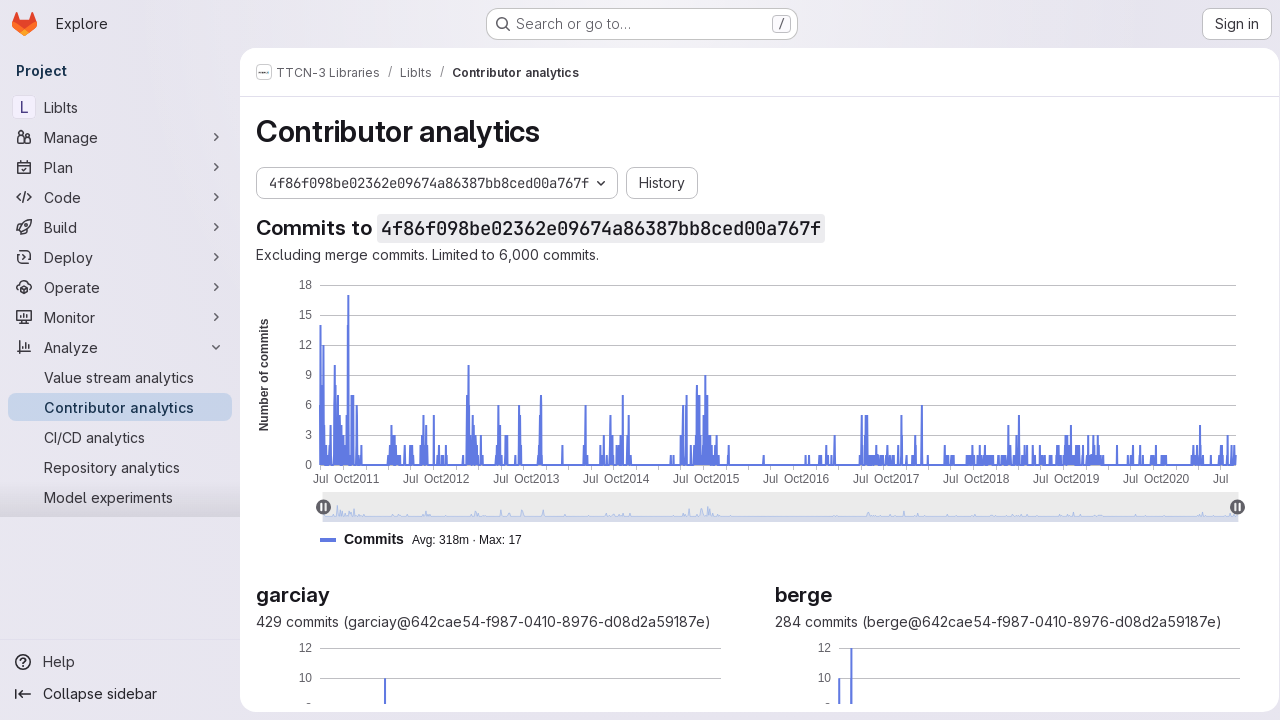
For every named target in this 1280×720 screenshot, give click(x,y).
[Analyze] (120, 347)
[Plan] (120, 167)
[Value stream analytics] (120, 377)
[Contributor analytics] (120, 407)
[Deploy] (120, 257)
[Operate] (120, 287)
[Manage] (120, 137)
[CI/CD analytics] (120, 437)
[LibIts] (120, 107)
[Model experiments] (120, 497)
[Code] (120, 197)
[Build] (120, 227)
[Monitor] (120, 317)
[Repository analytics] (120, 467)
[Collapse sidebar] (120, 694)
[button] (429, 539)
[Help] (120, 662)
